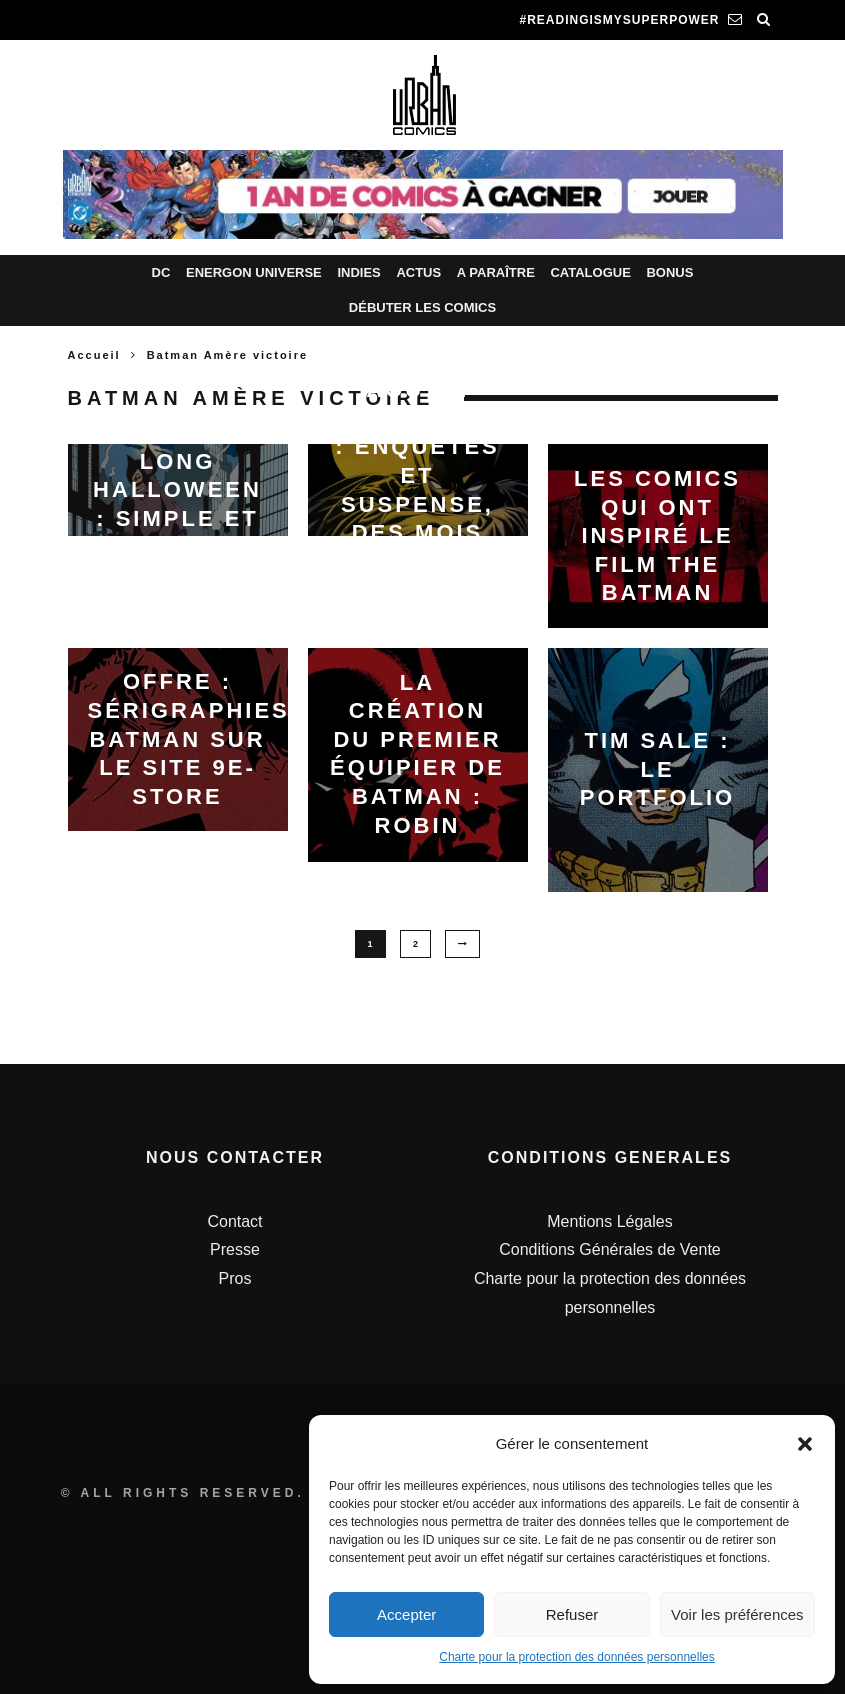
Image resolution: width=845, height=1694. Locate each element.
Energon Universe (254, 272)
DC (161, 272)
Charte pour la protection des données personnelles (577, 1657)
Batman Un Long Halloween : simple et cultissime (177, 489)
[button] (805, 1444)
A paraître (496, 272)
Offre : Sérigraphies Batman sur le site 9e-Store (189, 738)
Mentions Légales (609, 1221)
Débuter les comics (422, 307)
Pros (235, 1278)
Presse (235, 1249)
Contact (234, 1221)
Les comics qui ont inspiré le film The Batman (657, 535)
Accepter (406, 1614)
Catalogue (590, 272)
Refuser (572, 1614)
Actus (418, 272)
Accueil (94, 355)
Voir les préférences (737, 1614)
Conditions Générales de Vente (609, 1249)
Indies (358, 272)
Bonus (669, 272)
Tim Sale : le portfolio (657, 769)
